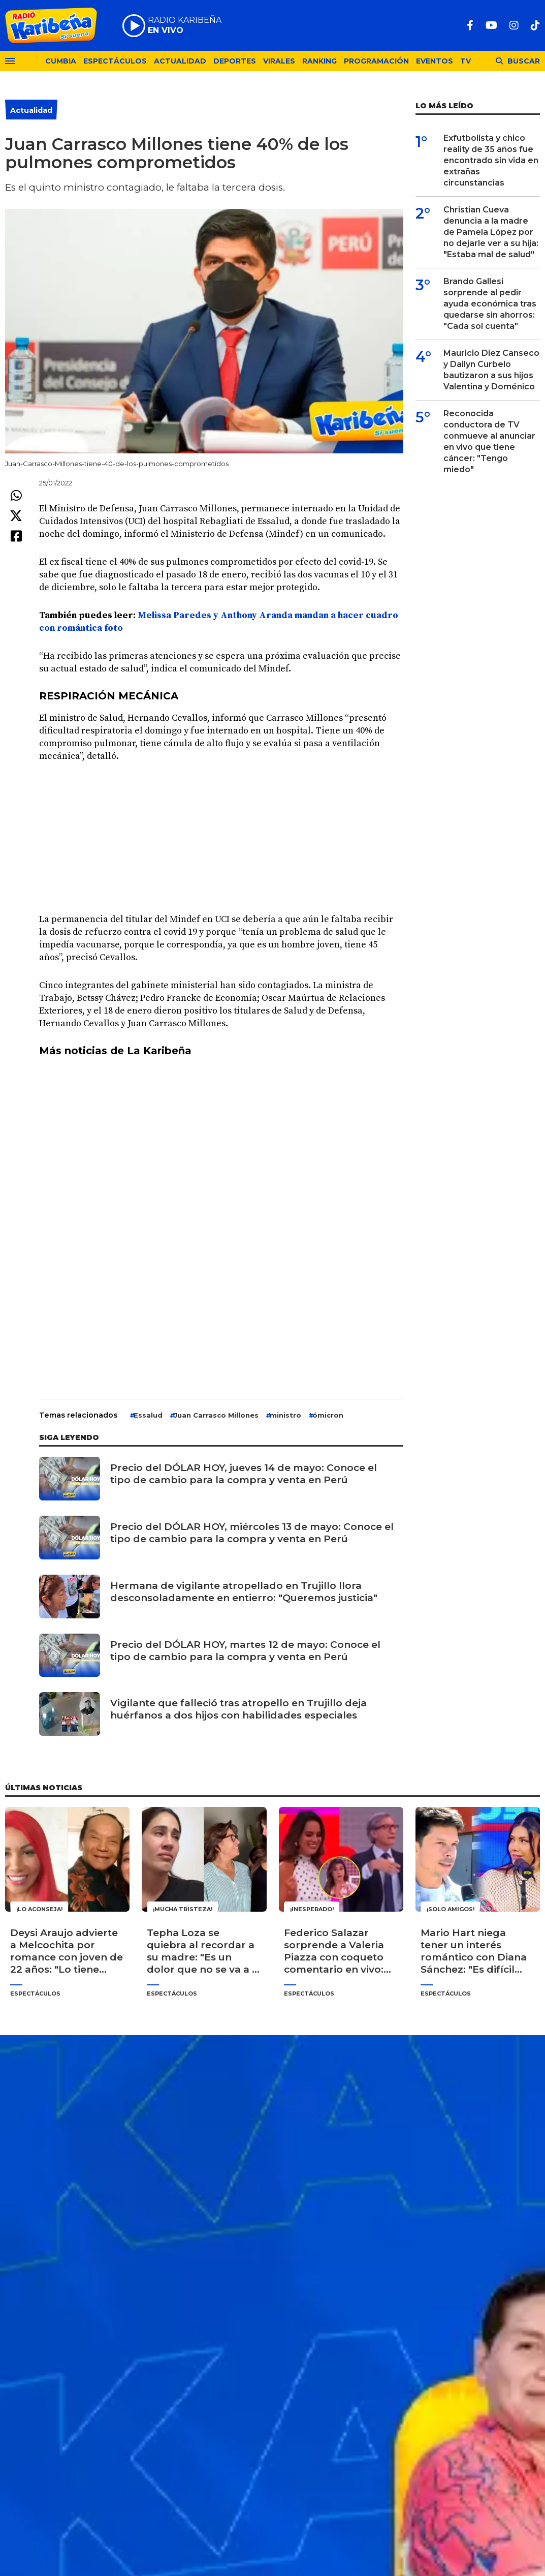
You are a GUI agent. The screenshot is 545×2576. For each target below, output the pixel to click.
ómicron (327, 1415)
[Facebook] (470, 25)
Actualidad (180, 61)
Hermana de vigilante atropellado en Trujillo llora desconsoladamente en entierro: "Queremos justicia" (243, 1592)
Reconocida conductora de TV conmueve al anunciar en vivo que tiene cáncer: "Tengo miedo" (489, 441)
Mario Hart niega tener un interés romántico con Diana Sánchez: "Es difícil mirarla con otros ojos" (474, 1951)
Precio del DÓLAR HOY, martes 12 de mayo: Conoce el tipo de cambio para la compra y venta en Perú (245, 1651)
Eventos (434, 61)
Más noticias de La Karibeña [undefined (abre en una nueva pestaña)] (115, 1050)
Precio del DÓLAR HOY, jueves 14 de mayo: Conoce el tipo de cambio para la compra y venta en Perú (243, 1474)
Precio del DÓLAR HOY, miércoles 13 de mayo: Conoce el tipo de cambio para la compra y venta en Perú (252, 1533)
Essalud (148, 1415)
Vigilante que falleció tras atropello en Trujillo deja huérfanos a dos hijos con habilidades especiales (238, 1709)
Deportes (234, 61)
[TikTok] (535, 25)
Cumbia (60, 61)
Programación (376, 61)
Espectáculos (115, 61)
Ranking (319, 61)
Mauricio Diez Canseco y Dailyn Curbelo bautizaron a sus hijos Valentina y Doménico (491, 369)
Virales (279, 61)
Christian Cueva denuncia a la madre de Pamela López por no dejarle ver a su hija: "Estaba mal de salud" (490, 232)
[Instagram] (514, 25)
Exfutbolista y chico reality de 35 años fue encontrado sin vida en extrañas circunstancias (490, 160)
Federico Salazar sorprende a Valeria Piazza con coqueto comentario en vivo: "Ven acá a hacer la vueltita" (334, 1951)
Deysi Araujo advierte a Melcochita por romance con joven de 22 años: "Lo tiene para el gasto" (66, 1951)
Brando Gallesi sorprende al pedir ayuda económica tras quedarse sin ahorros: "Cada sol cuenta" (489, 304)
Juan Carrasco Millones (216, 1415)
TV (465, 61)
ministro (285, 1415)
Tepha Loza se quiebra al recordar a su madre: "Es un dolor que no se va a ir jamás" (203, 1951)
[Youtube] (491, 25)
